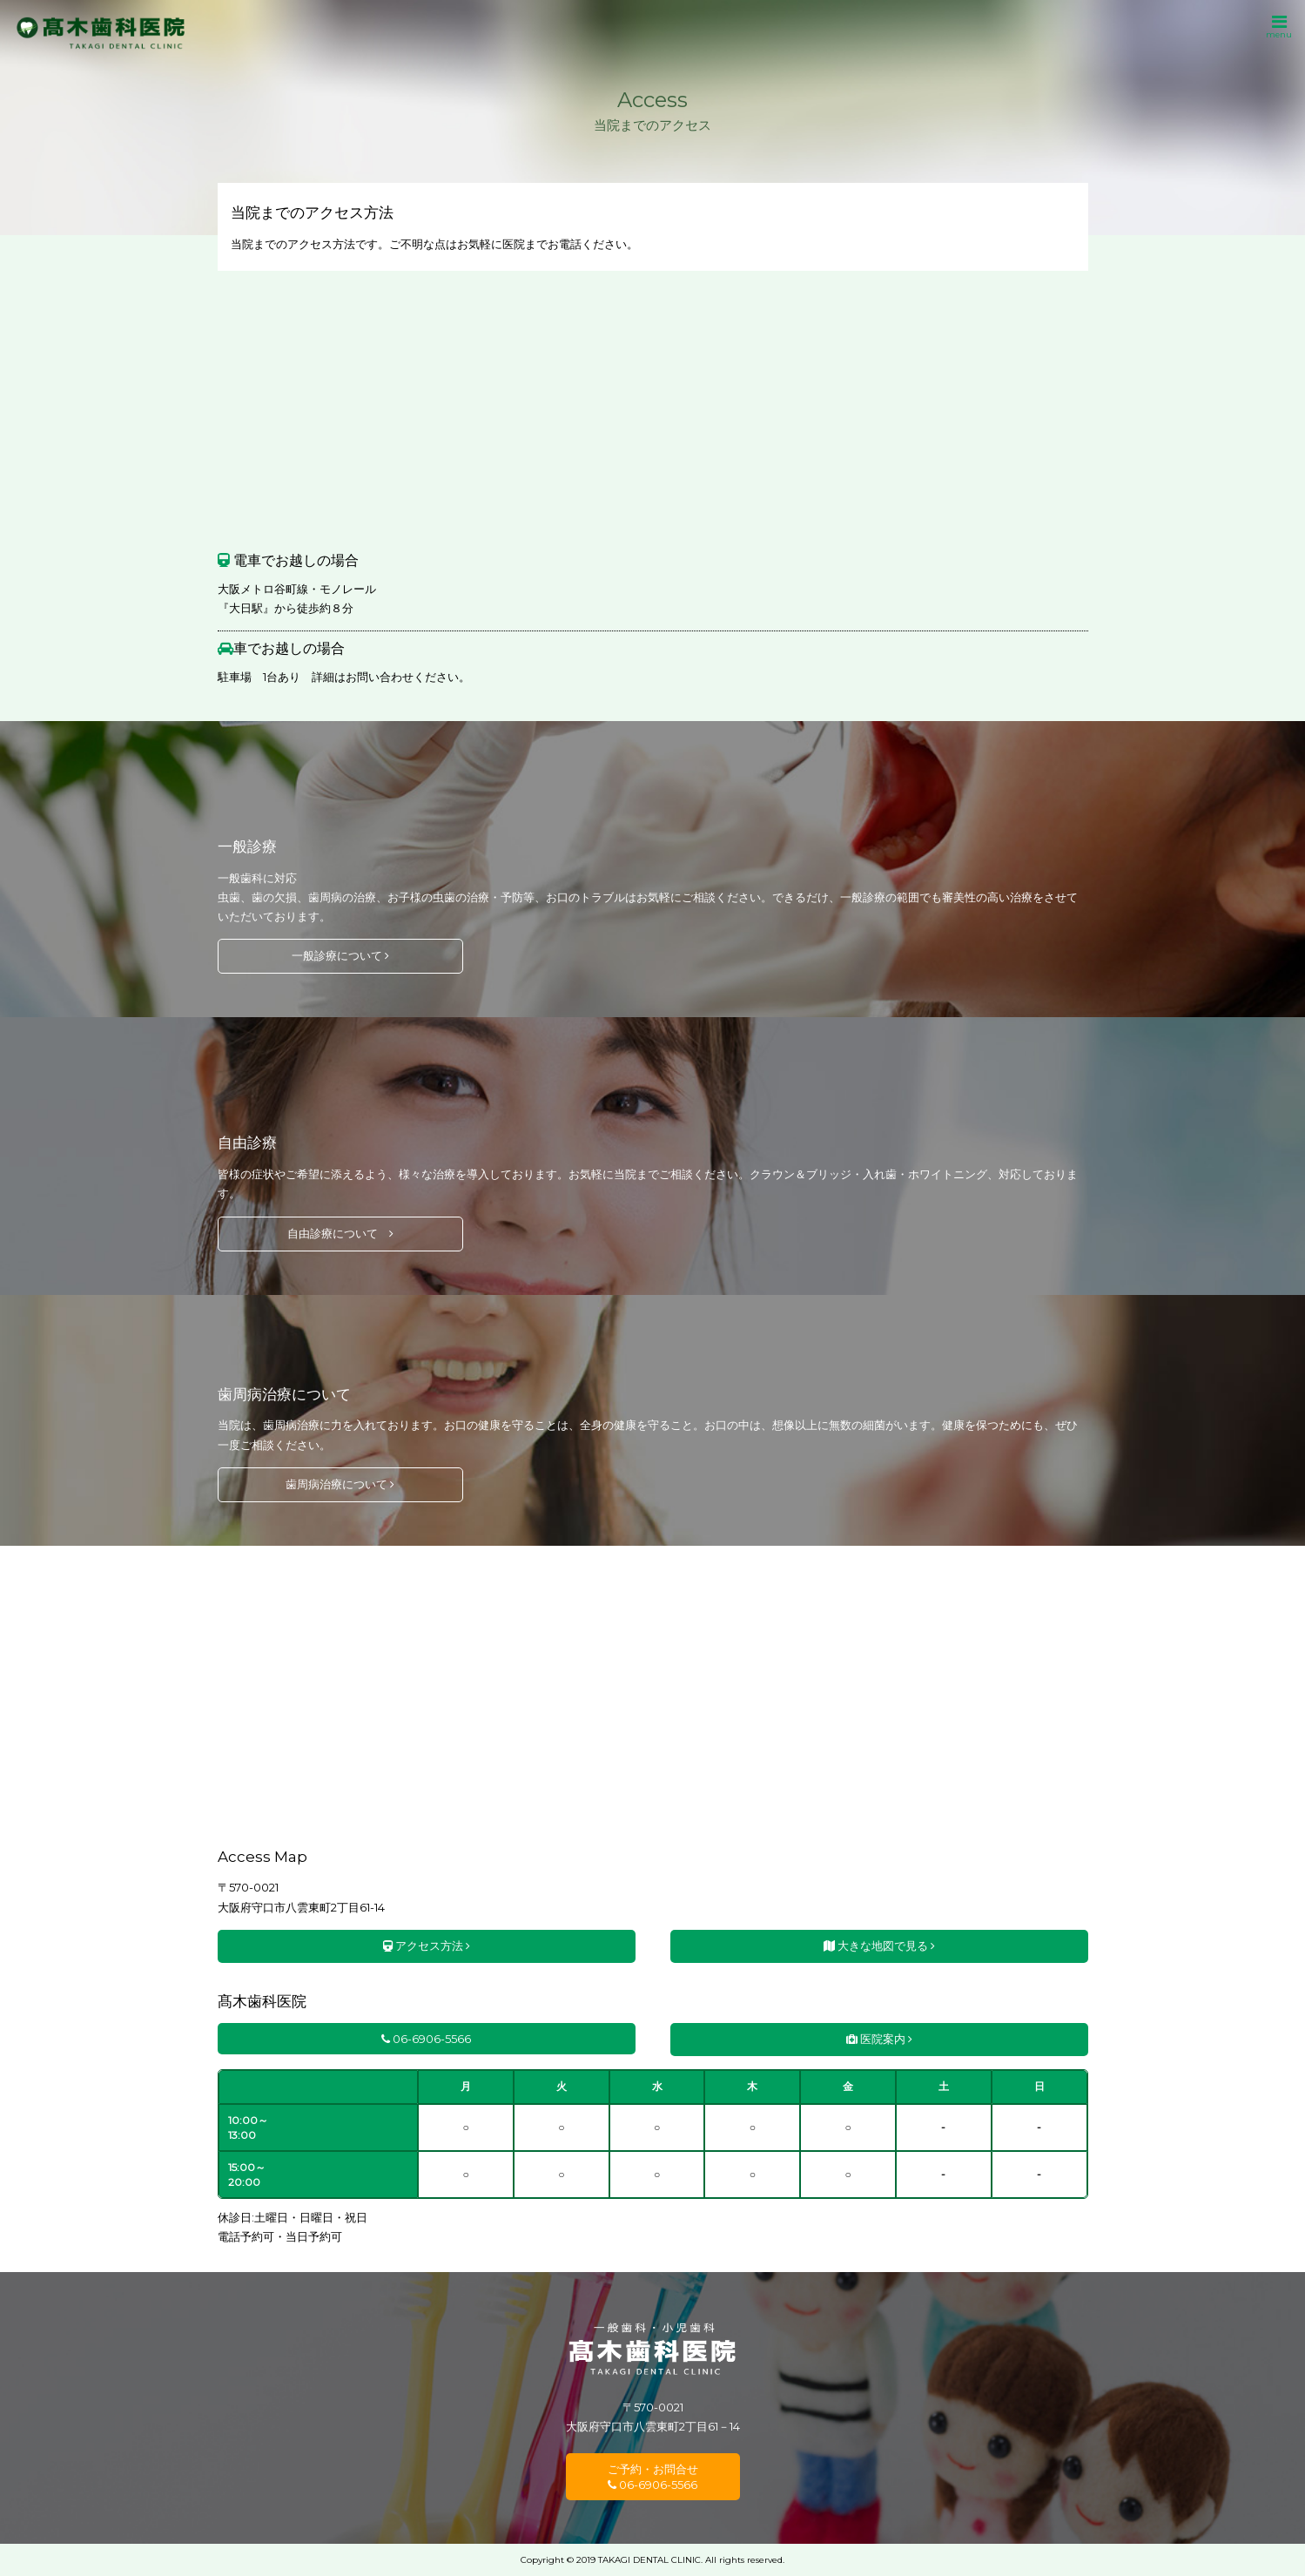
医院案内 (879, 2039)
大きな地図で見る (879, 1945)
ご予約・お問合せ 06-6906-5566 (653, 2477)
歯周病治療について (340, 1484)
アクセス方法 (426, 1945)
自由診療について (340, 1233)
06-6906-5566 (426, 2039)
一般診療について (340, 955)
